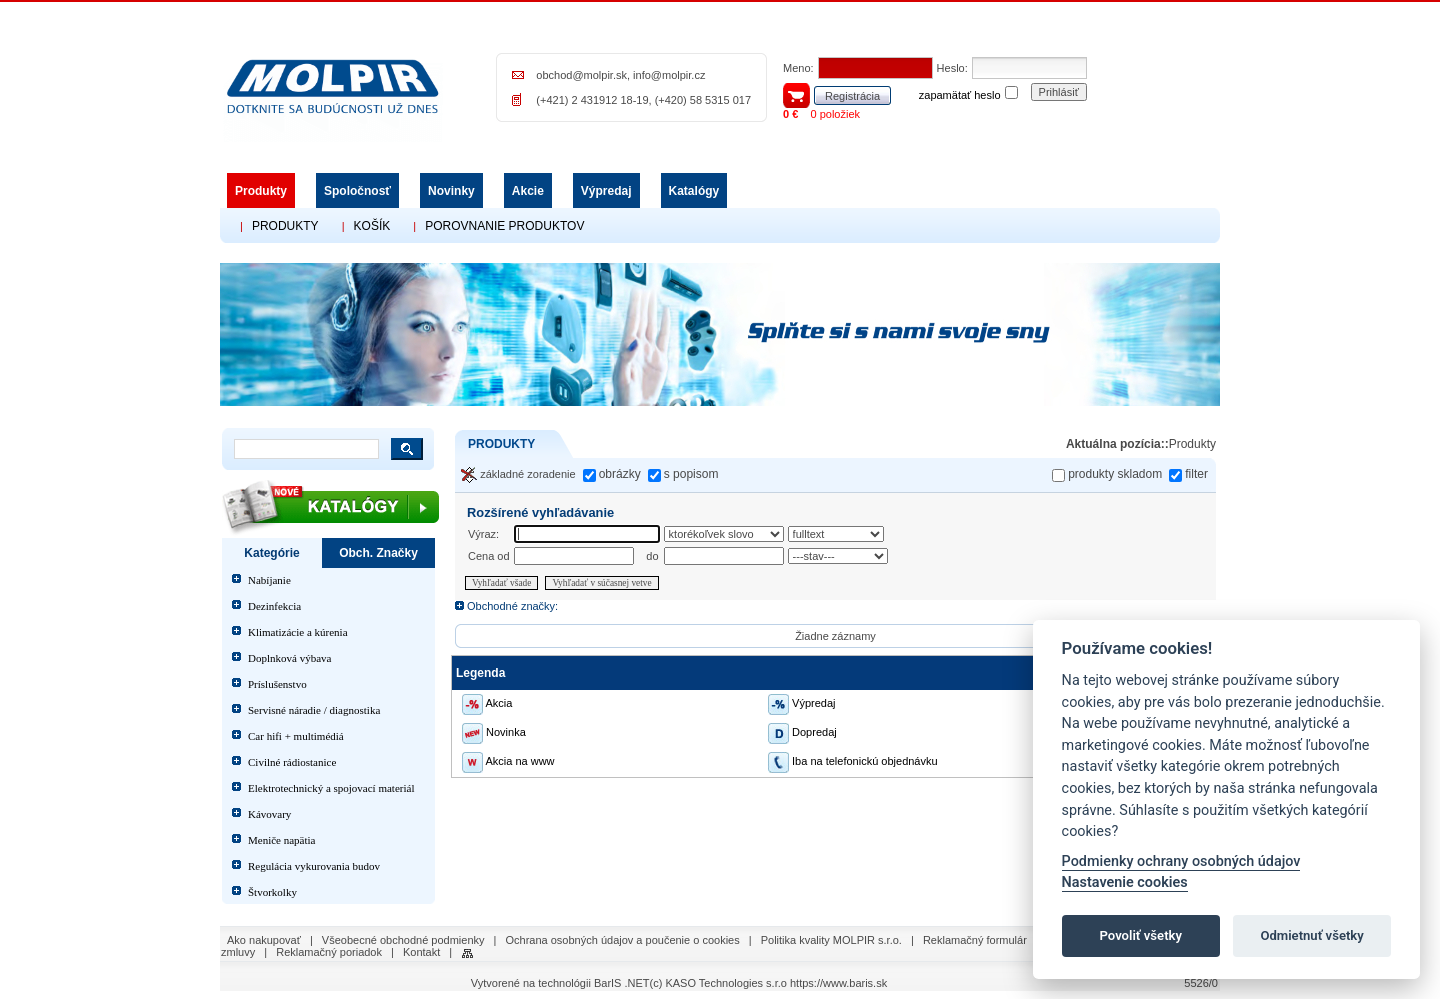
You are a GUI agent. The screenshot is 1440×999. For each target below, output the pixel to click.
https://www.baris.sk (838, 983)
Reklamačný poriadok (329, 952)
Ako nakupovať (264, 940)
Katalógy (694, 191)
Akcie (528, 191)
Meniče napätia (282, 840)
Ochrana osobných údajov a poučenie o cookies (623, 940)
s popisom (691, 474)
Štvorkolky (272, 892)
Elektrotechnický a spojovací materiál (331, 788)
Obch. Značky (378, 553)
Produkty (261, 191)
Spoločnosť (357, 191)
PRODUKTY (285, 226)
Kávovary (269, 814)
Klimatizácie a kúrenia (298, 632)
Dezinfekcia (274, 606)
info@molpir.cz (669, 75)
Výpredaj (606, 191)
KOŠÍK (372, 226)
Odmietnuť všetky (1311, 935)
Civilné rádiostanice (292, 762)
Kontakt (421, 952)
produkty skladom (1115, 474)
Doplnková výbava (289, 658)
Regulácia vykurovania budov (314, 866)
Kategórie (271, 553)
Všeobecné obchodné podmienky (403, 940)
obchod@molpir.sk (581, 75)
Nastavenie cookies (1125, 882)
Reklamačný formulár (975, 940)
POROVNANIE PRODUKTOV (504, 226)
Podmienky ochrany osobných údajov (1181, 861)
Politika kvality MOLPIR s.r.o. (831, 940)
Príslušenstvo (277, 684)
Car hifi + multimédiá (296, 736)
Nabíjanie (269, 580)
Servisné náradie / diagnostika (314, 710)
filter (1196, 474)
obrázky (620, 474)
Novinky (451, 191)
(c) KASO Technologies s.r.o (718, 983)
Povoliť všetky (1141, 935)
